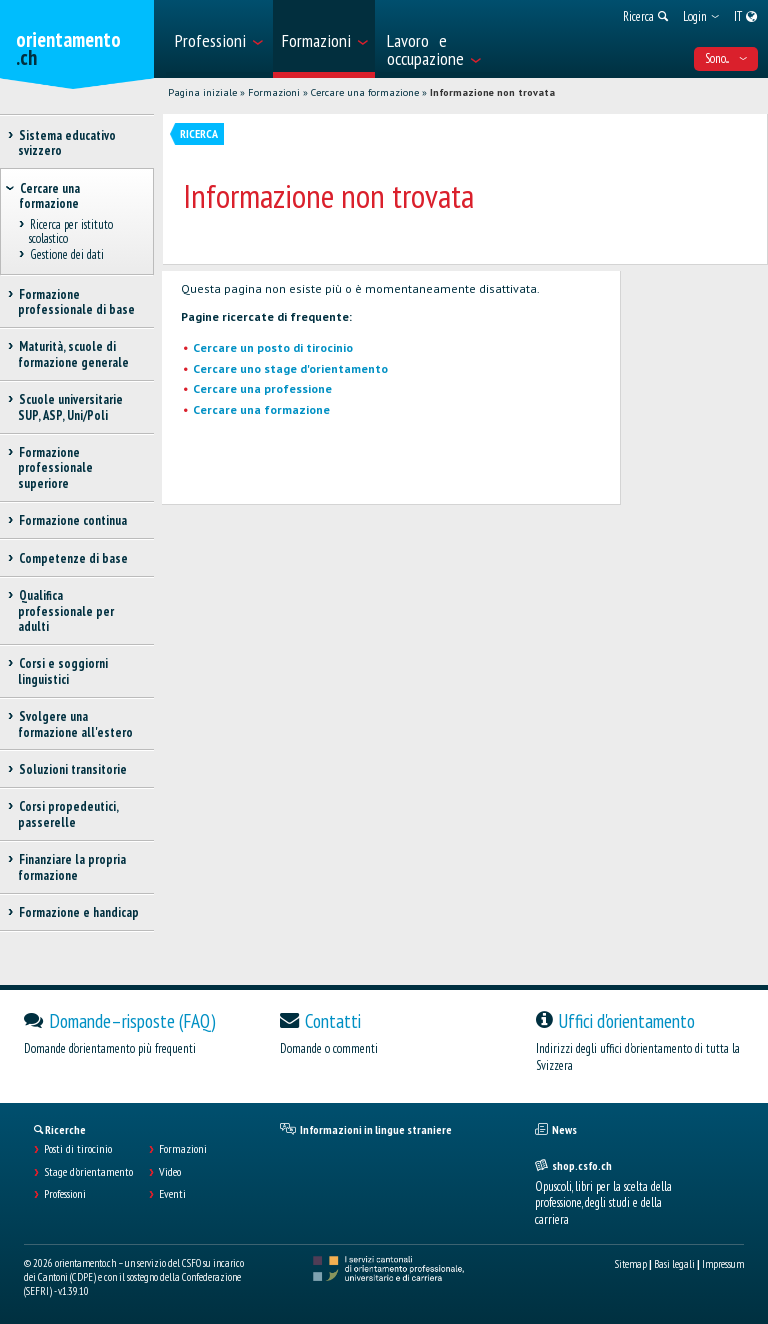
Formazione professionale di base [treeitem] (76, 302)
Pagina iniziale (202, 92)
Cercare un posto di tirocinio (273, 347)
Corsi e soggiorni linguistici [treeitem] (63, 671)
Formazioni (274, 92)
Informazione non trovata (492, 92)
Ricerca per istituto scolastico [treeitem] (71, 232)
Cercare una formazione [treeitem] (49, 196)
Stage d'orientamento (88, 1172)
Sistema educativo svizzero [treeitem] (67, 143)
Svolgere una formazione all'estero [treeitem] (75, 724)
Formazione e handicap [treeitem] (78, 912)
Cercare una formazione (365, 92)
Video (170, 1172)
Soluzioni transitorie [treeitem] (72, 769)
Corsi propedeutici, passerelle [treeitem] (68, 814)
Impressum (723, 1264)
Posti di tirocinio (78, 1149)
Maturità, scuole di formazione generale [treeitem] (73, 354)
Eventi (172, 1194)
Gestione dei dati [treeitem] (66, 255)
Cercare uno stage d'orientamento (290, 368)
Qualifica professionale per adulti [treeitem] (66, 611)
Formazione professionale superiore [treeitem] (55, 468)
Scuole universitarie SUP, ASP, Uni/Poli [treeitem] (70, 407)
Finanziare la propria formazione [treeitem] (72, 867)
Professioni (65, 1194)
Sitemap (631, 1264)
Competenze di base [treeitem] (73, 558)
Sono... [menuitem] (726, 58)
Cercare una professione (262, 388)
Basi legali (674, 1264)
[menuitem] (218, 39)
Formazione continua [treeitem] (72, 520)
